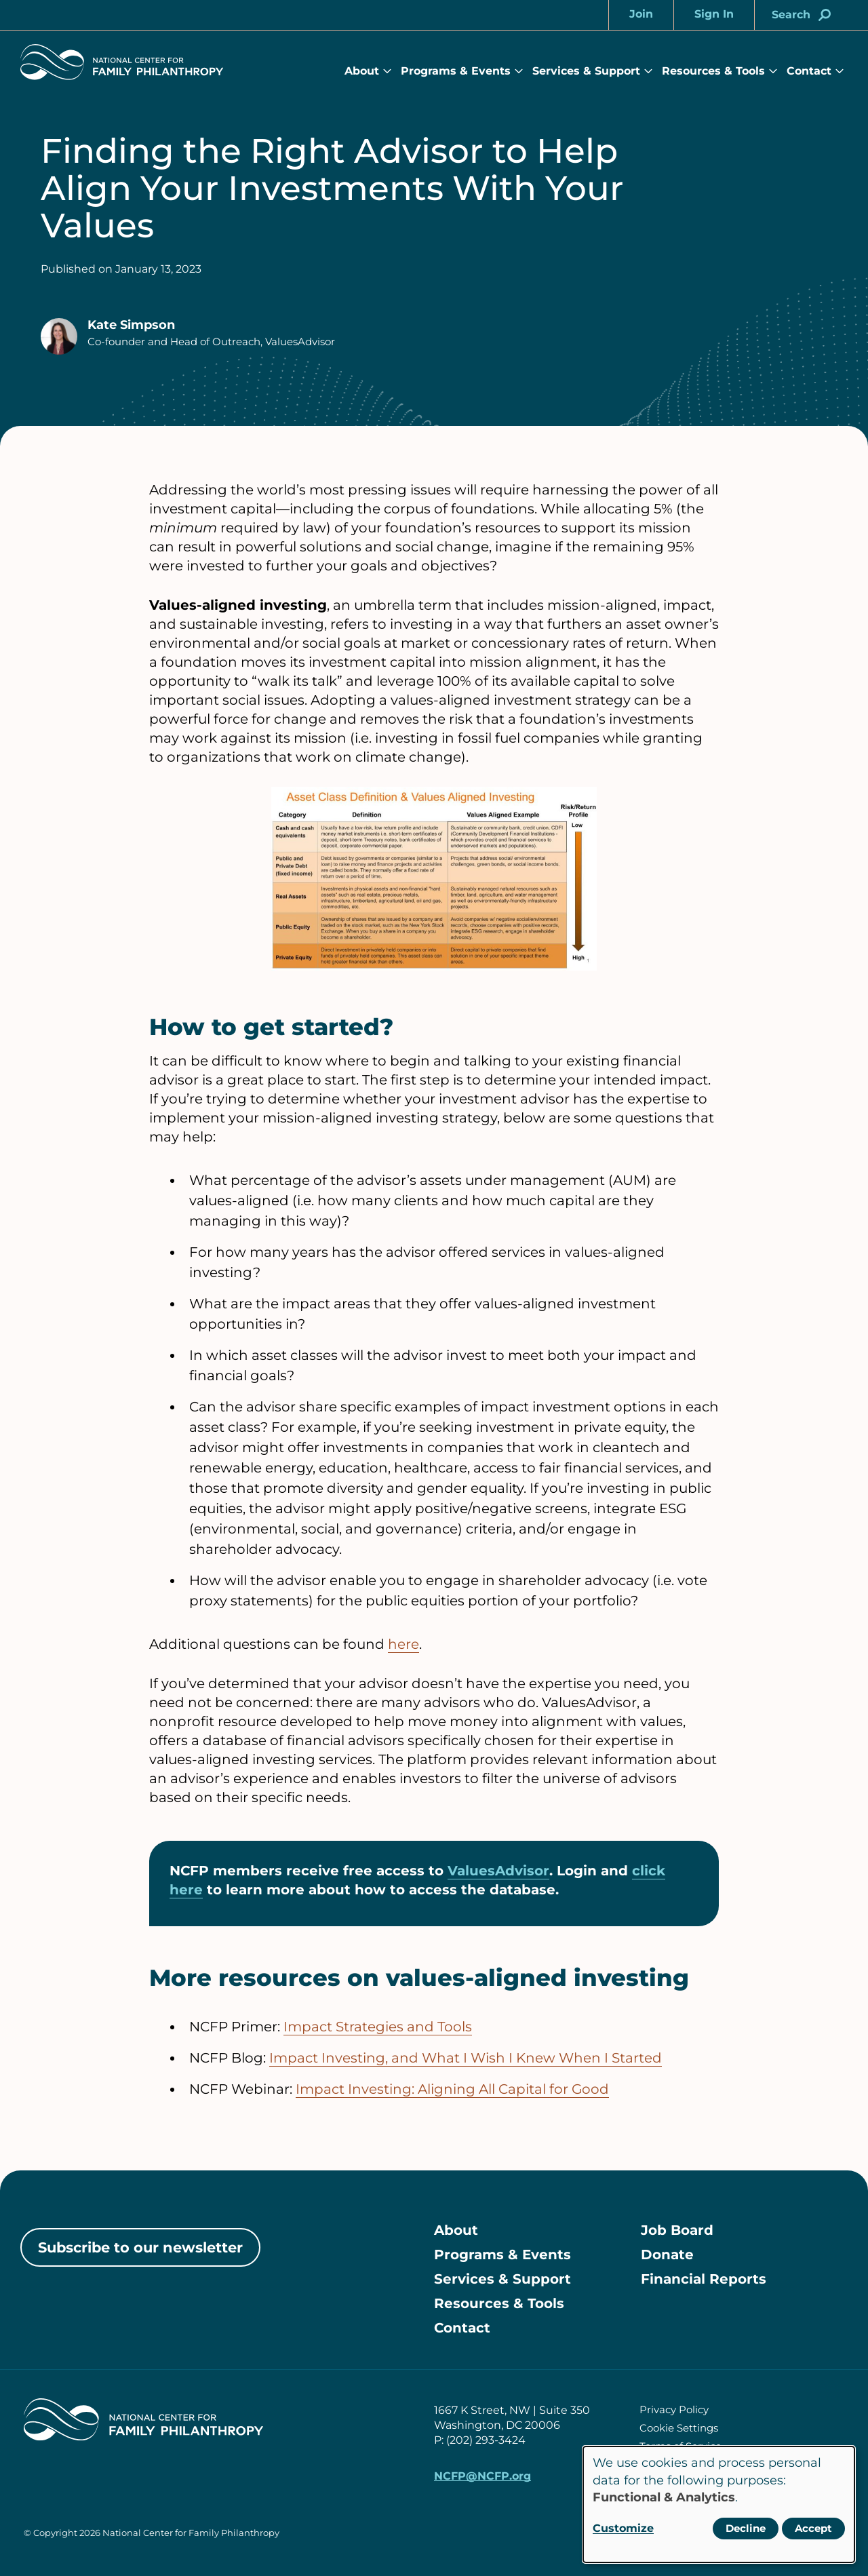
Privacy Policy (674, 2409)
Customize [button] (623, 2528)
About (361, 70)
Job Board (677, 2230)
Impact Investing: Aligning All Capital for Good (452, 2089)
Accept (813, 2528)
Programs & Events (456, 70)
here (403, 1644)
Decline (746, 2528)
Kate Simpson (131, 324)
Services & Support (586, 70)
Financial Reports (703, 2279)
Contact (809, 70)
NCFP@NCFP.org (482, 2476)
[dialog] (718, 2504)
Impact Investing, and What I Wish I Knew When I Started (465, 2058)
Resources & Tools (713, 70)
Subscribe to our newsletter (140, 2247)
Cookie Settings (678, 2427)
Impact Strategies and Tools (377, 2026)
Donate (667, 2254)
